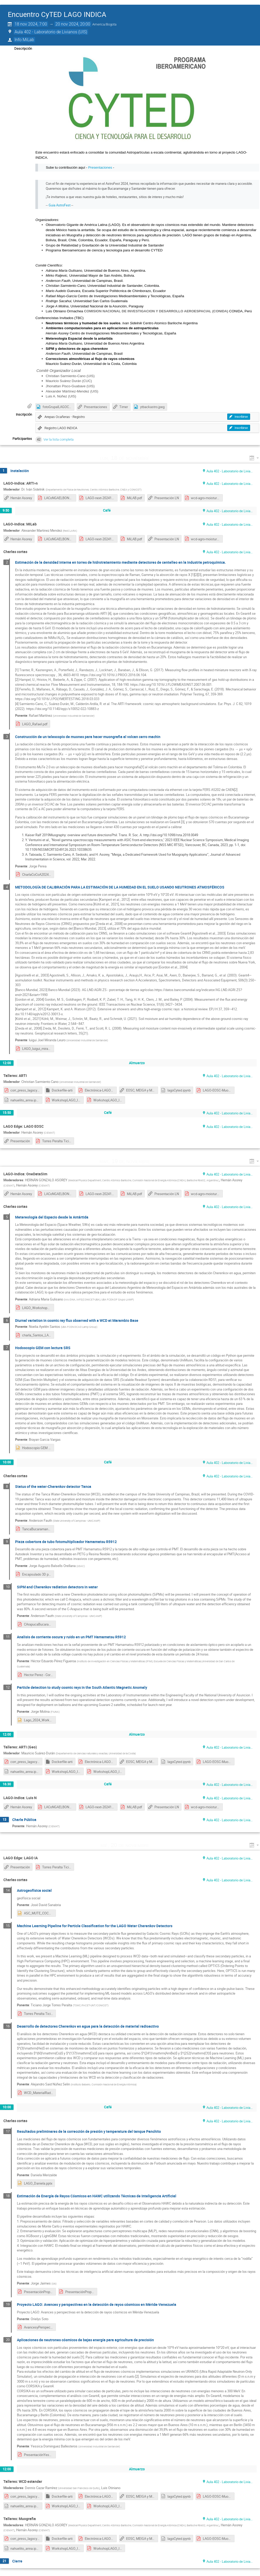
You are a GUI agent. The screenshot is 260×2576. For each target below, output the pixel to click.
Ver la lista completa (58, 439)
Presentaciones (100, 167)
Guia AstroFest (59, 205)
